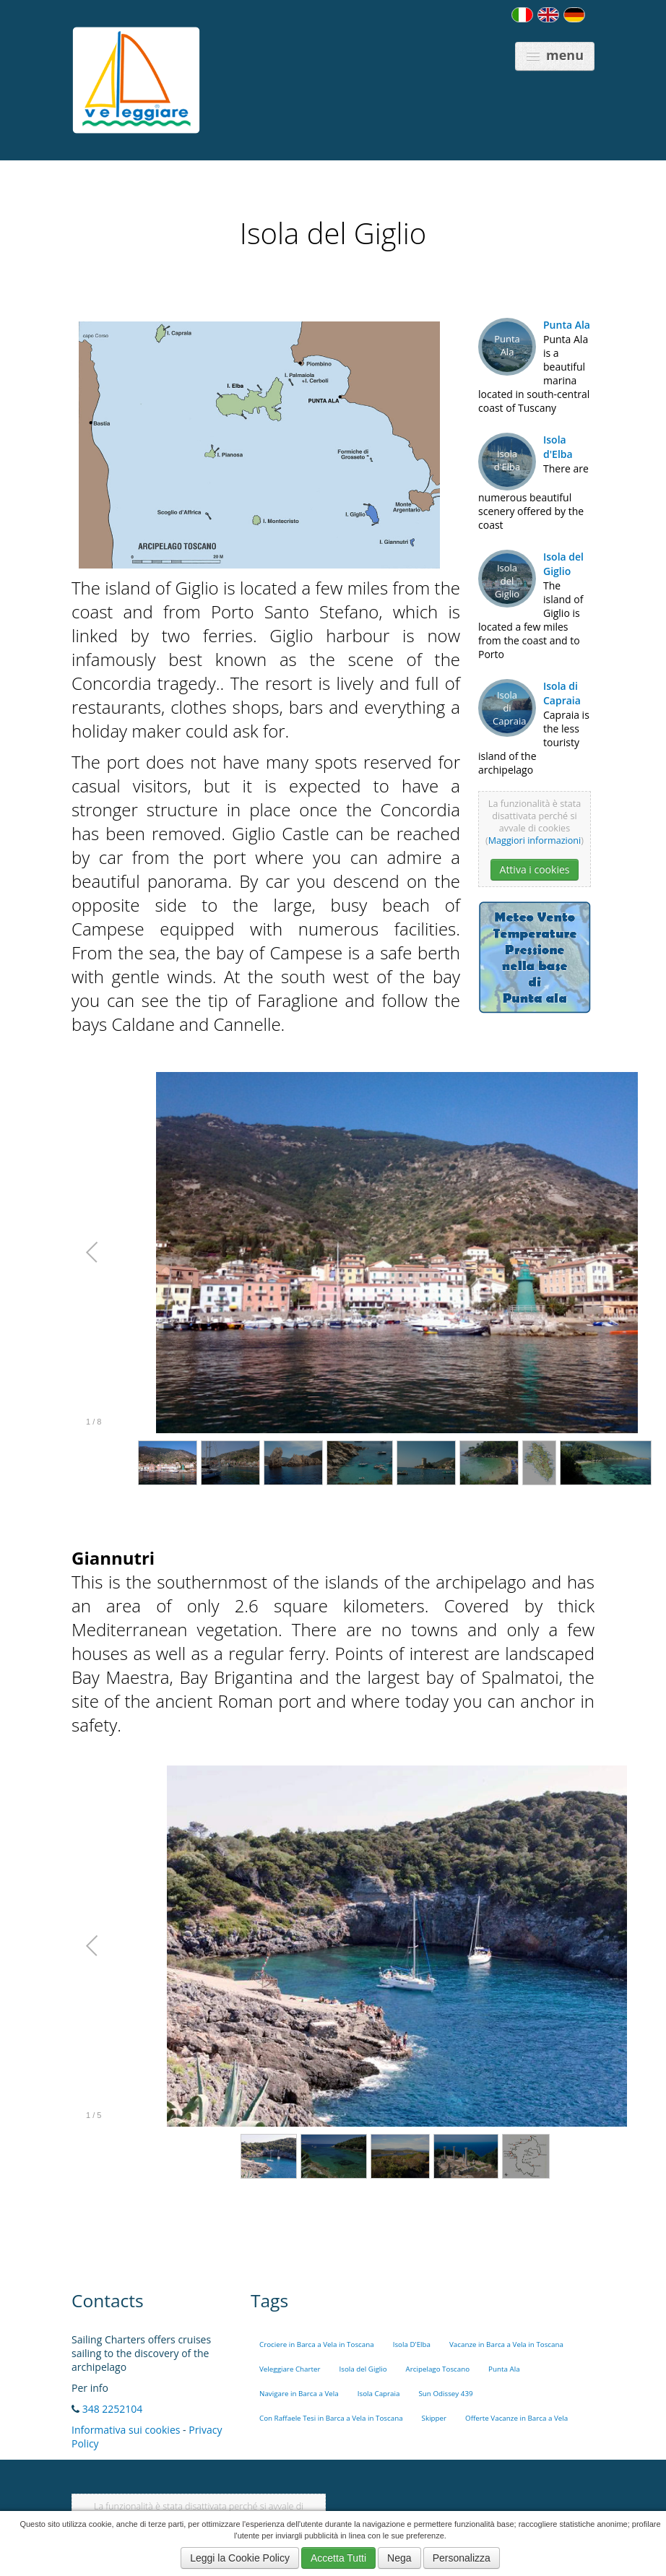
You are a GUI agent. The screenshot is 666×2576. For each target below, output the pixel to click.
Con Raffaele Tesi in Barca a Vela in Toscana (331, 2418)
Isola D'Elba (412, 2344)
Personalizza (461, 2558)
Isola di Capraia (562, 693)
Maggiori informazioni (534, 840)
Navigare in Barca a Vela (299, 2393)
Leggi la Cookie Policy (240, 2558)
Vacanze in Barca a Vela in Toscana (506, 2344)
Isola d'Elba (558, 447)
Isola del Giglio (563, 564)
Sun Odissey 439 (445, 2393)
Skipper (434, 2418)
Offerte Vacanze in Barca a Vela (516, 2418)
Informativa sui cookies (126, 2430)
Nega (399, 2558)
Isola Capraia (379, 2393)
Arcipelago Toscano (438, 2369)
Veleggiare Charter (290, 2369)
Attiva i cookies (535, 869)
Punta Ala (566, 325)
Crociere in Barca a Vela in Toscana (316, 2344)
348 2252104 (112, 2409)
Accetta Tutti (338, 2558)
